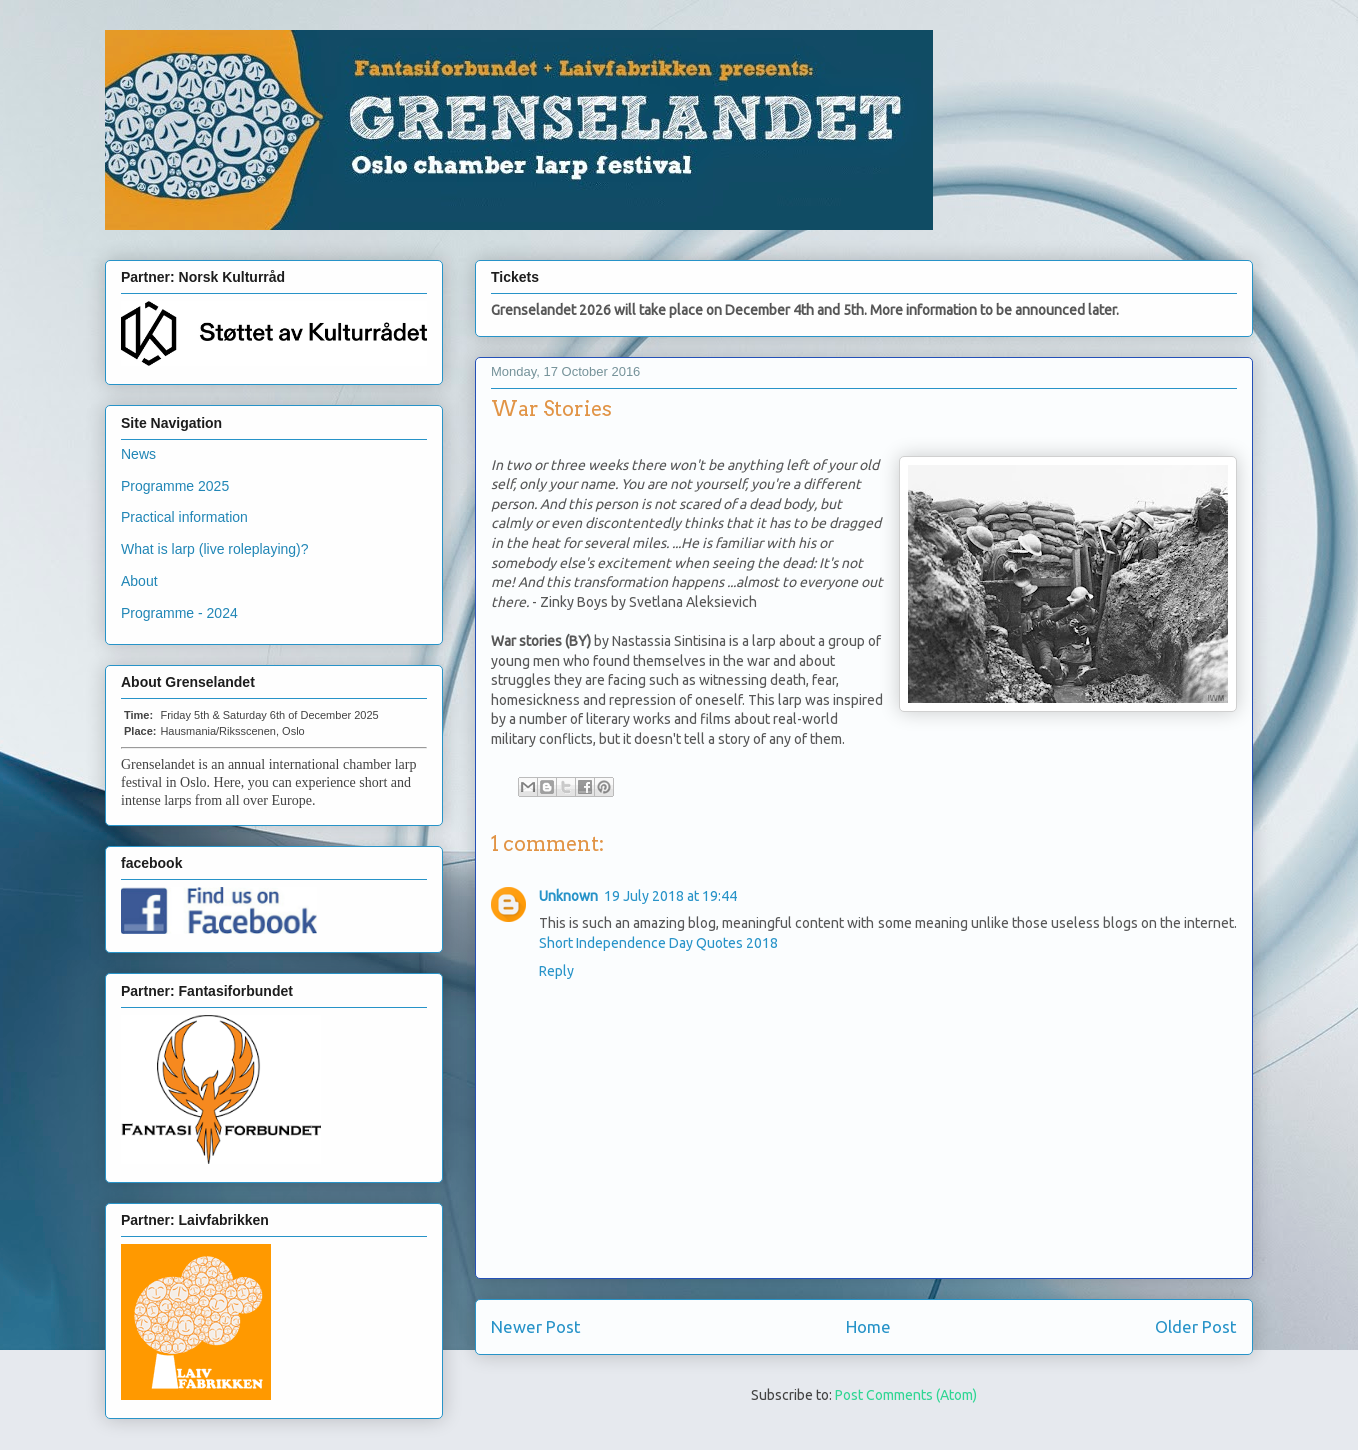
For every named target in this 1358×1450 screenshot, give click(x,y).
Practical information (184, 517)
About (139, 581)
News (138, 454)
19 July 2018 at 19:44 (670, 896)
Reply (556, 971)
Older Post (1196, 1326)
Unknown (568, 896)
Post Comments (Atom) (906, 1395)
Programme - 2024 (179, 613)
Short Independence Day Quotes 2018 (658, 943)
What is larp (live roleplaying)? (215, 549)
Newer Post (536, 1326)
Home (868, 1326)
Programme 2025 (175, 486)
